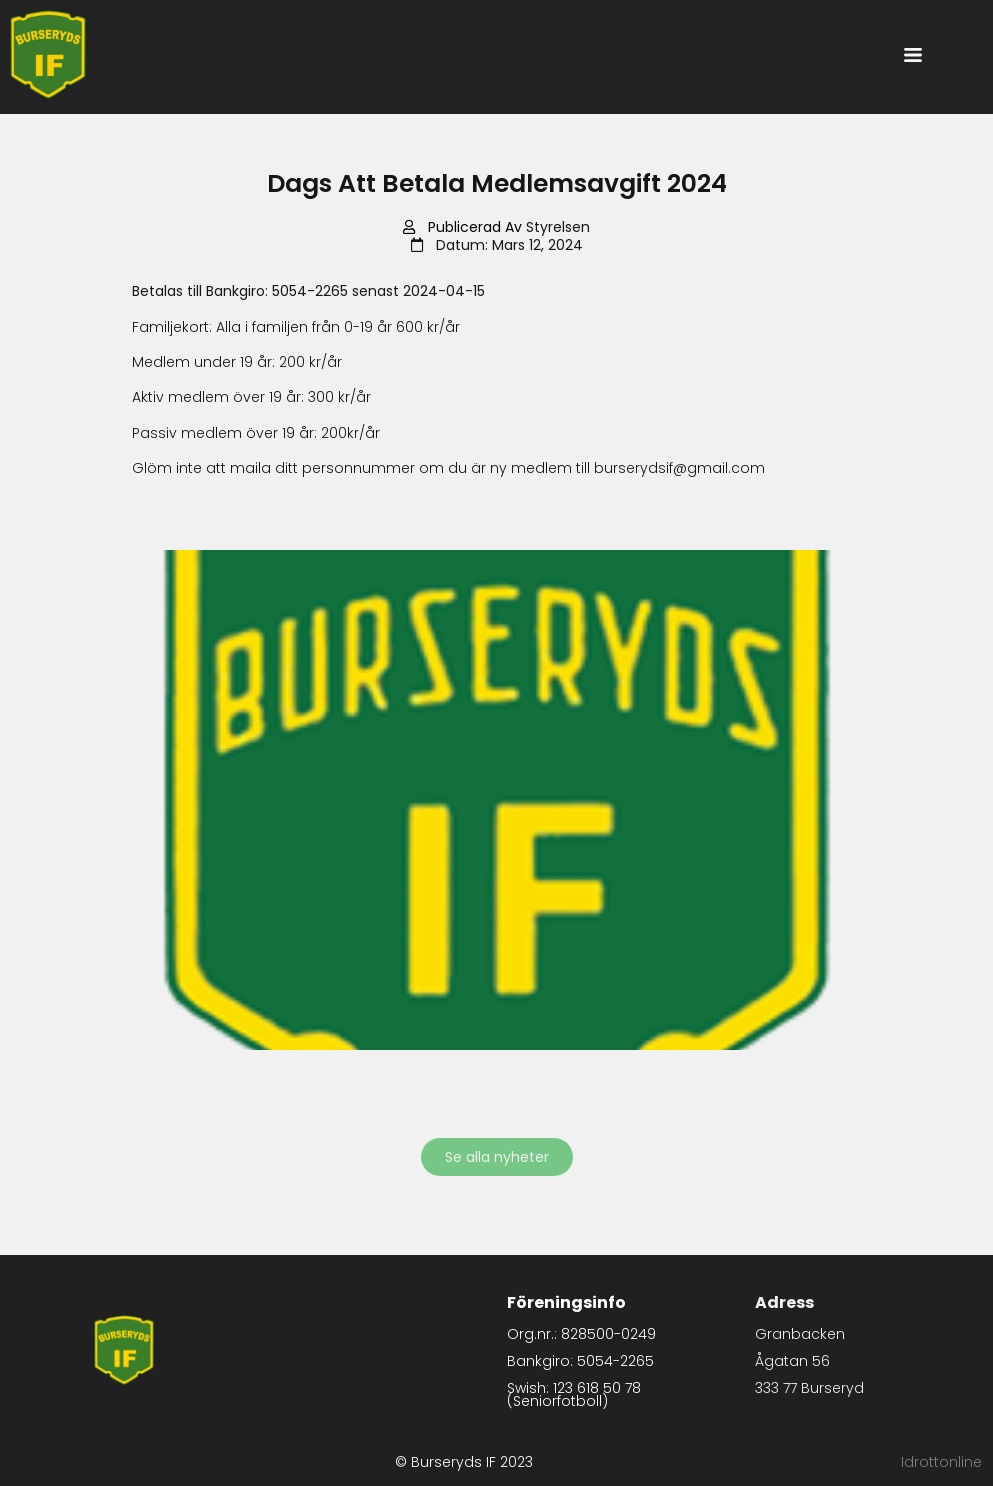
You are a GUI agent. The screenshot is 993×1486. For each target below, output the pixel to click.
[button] (912, 57)
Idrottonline (941, 1462)
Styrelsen (558, 227)
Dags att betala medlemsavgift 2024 (497, 183)
